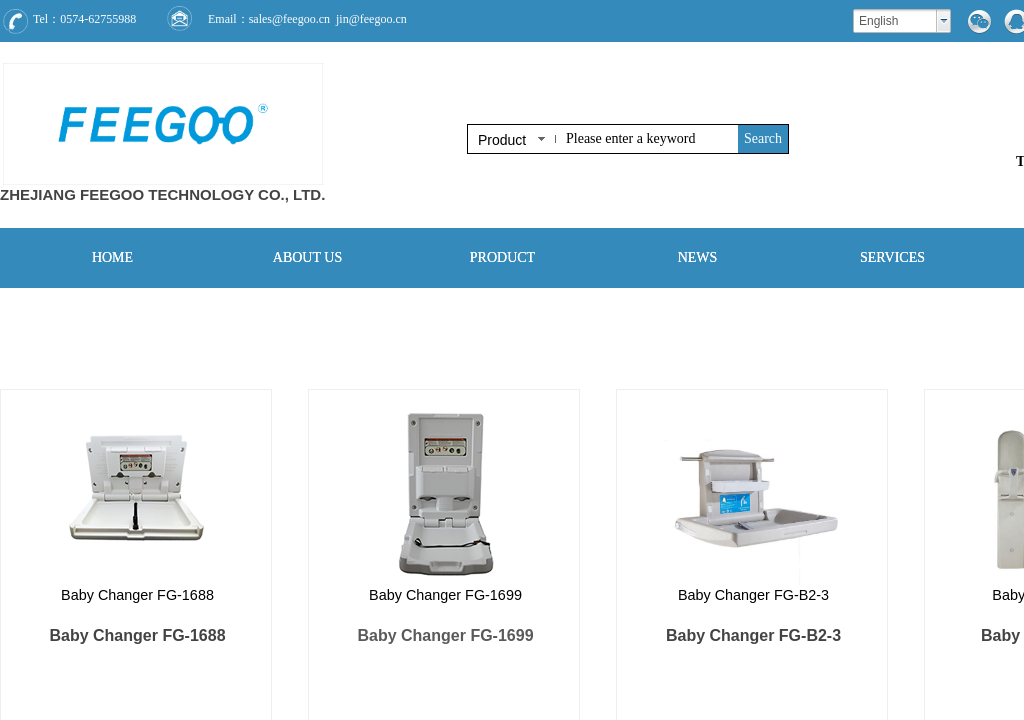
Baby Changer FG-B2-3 (753, 595)
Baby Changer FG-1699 (445, 595)
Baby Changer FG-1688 (137, 595)
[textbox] (648, 139)
